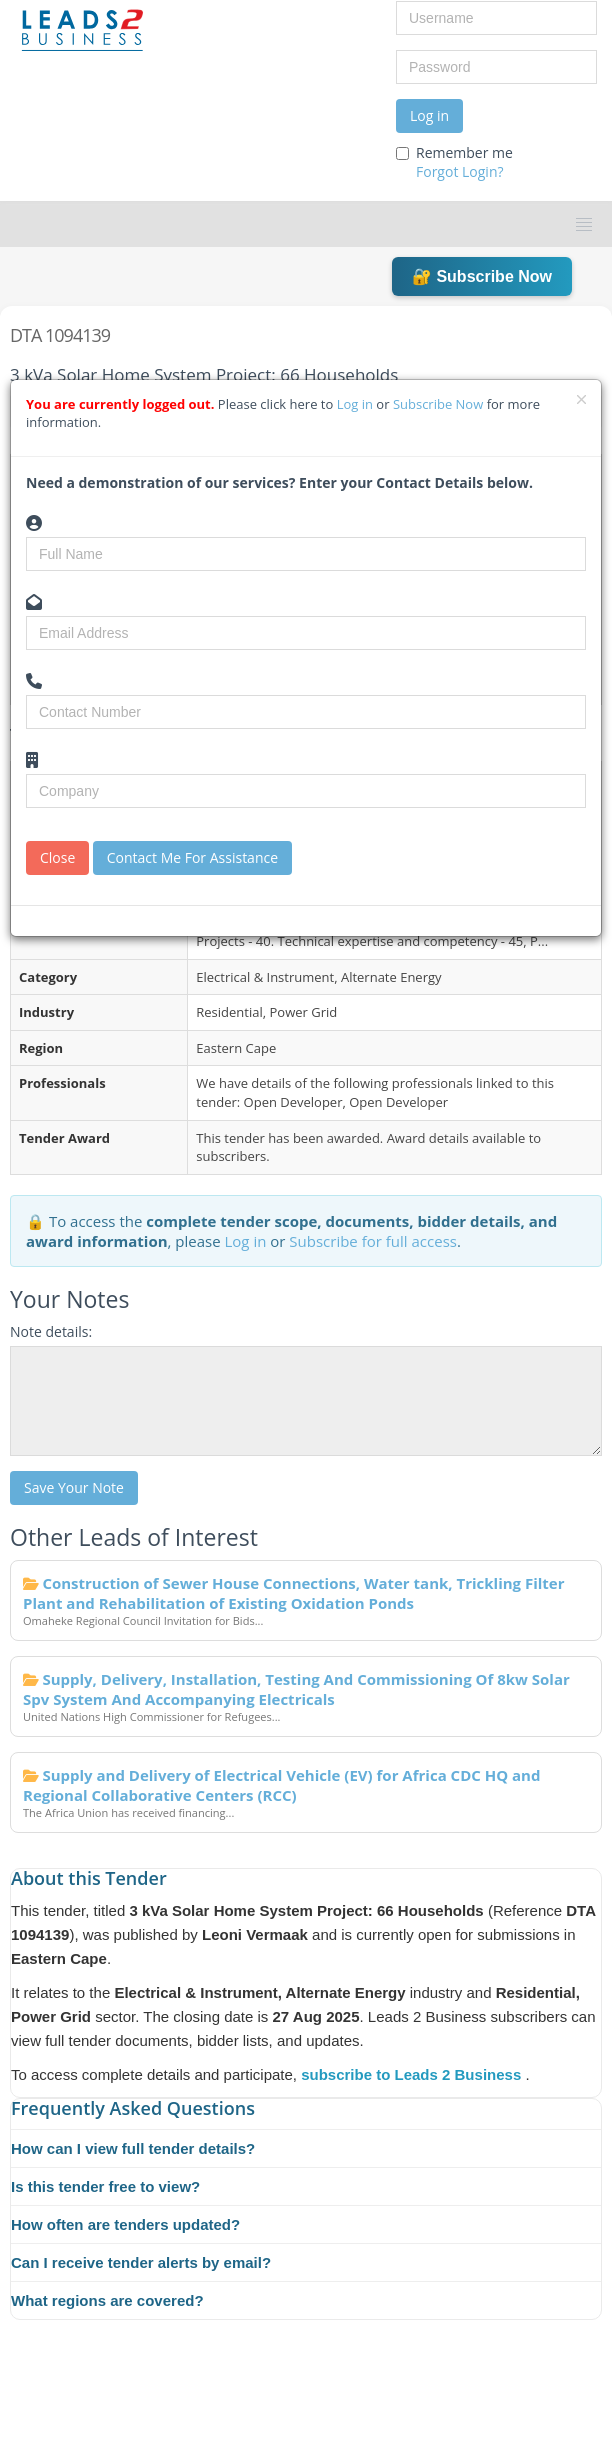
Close (57, 857)
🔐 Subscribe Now (482, 276)
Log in (429, 115)
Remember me (454, 162)
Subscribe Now (440, 404)
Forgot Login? (460, 171)
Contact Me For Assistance (192, 857)
